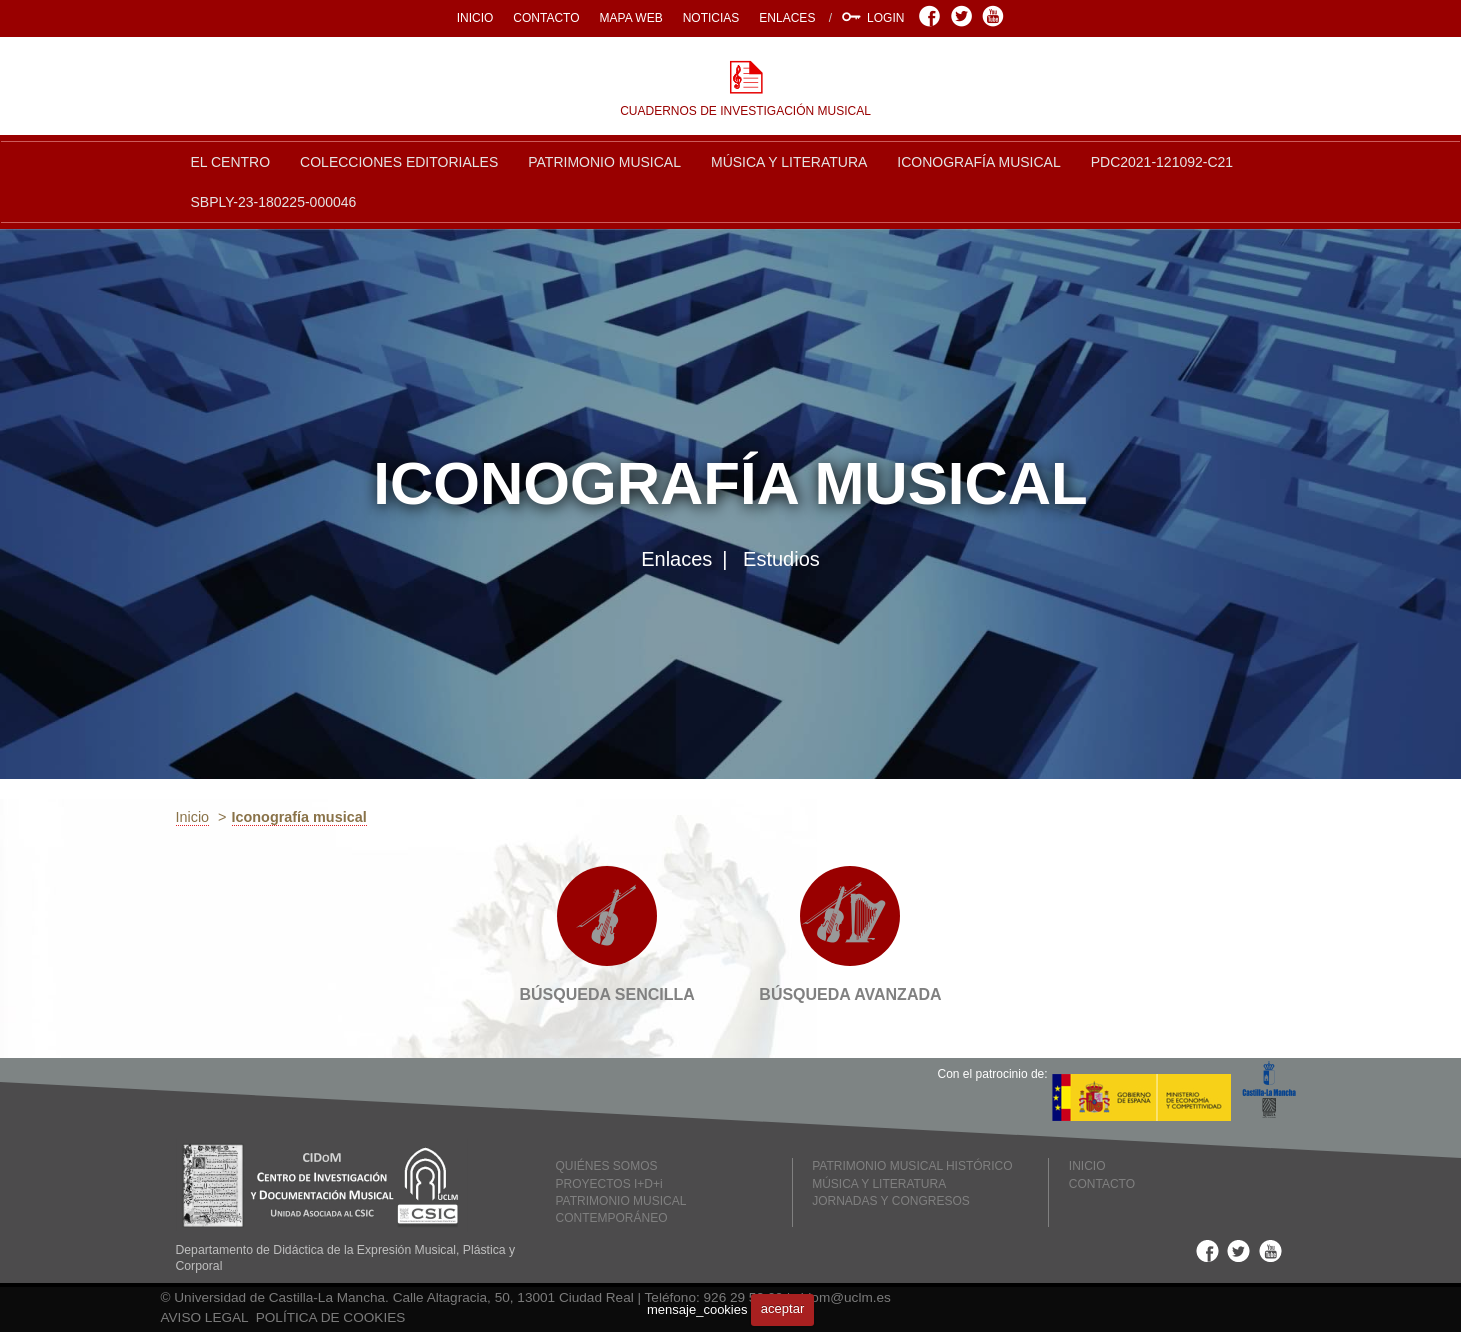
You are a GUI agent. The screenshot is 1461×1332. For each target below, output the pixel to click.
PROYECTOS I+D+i (609, 1184)
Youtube (995, 15)
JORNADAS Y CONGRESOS (891, 1201)
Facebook (932, 15)
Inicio (193, 817)
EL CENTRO (231, 162)
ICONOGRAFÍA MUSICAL (978, 162)
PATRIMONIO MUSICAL (604, 162)
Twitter (964, 15)
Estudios (781, 559)
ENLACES (787, 18)
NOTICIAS (711, 18)
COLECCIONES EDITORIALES (399, 162)
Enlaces (676, 559)
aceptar (782, 1308)
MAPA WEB (631, 18)
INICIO (475, 18)
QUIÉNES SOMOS (607, 1166)
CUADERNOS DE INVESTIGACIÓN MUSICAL (745, 111)
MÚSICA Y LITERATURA (789, 162)
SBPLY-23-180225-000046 (274, 202)
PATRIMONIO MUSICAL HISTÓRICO (912, 1166)
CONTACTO (546, 18)
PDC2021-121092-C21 (1162, 162)
